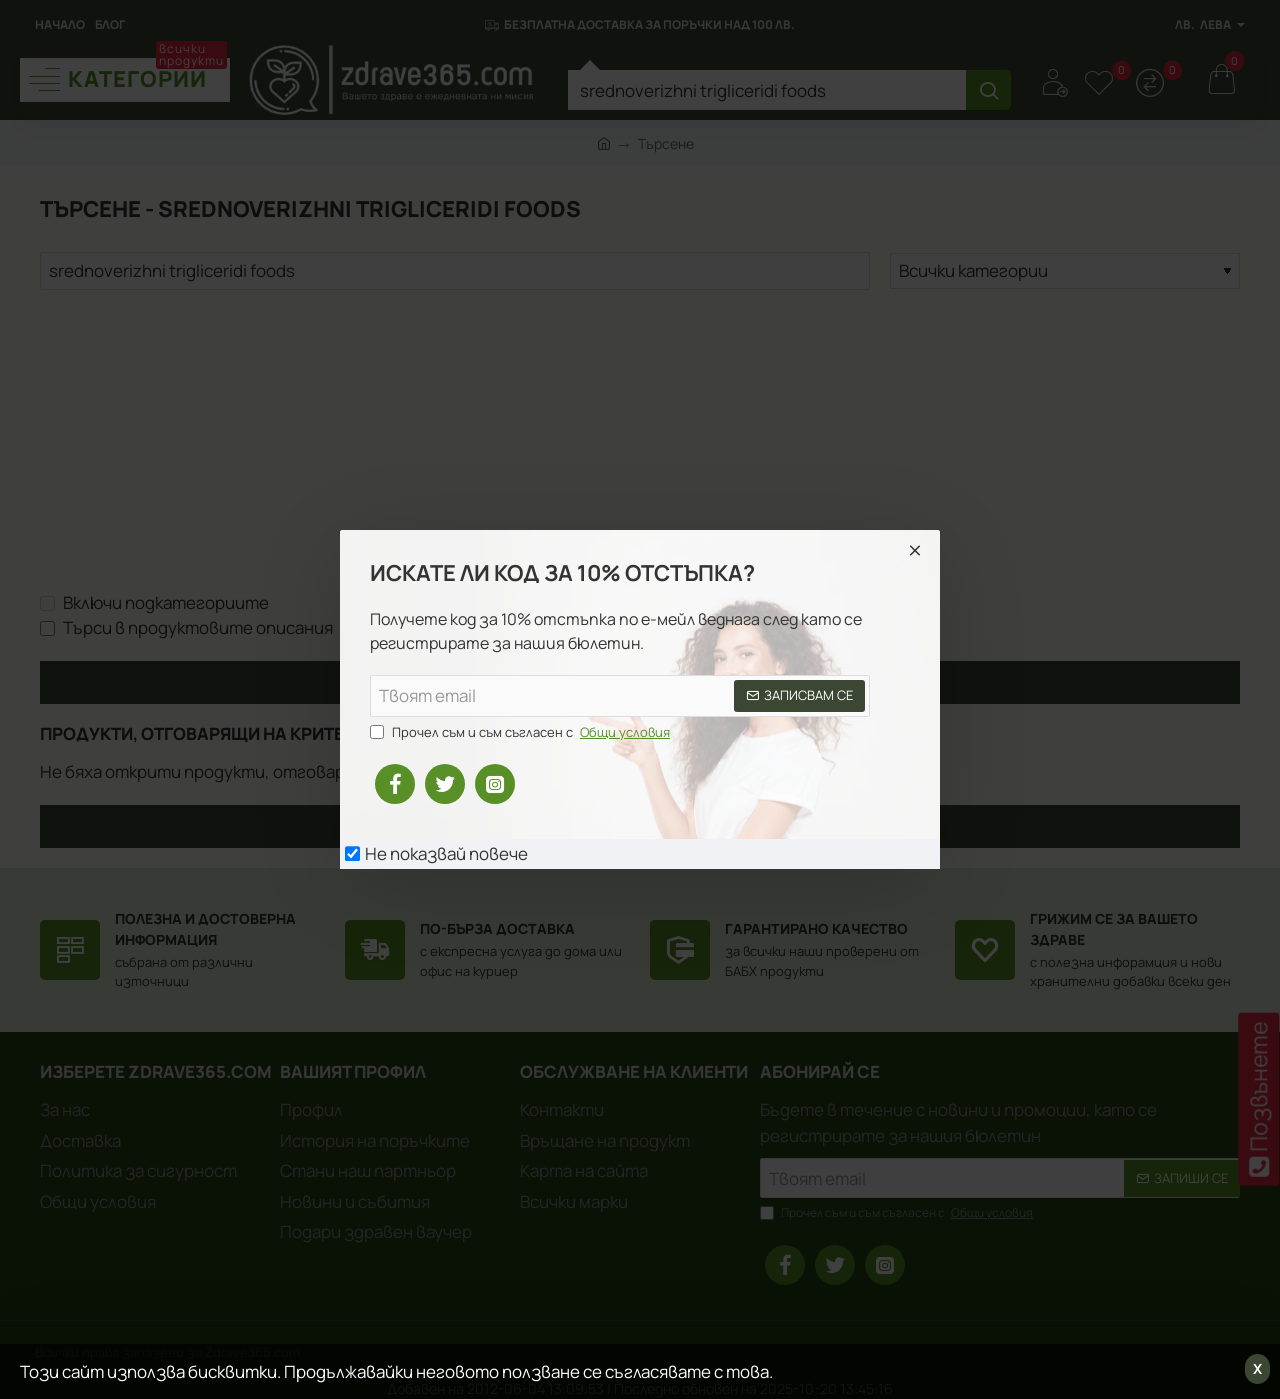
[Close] (915, 550)
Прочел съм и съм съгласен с (522, 733)
